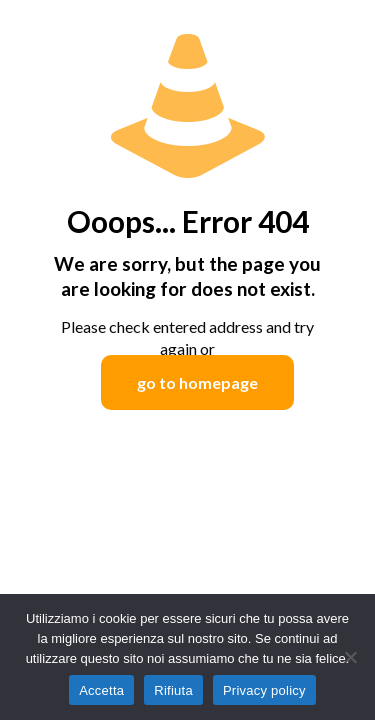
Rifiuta (173, 690)
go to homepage (197, 382)
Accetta (101, 690)
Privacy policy (264, 690)
